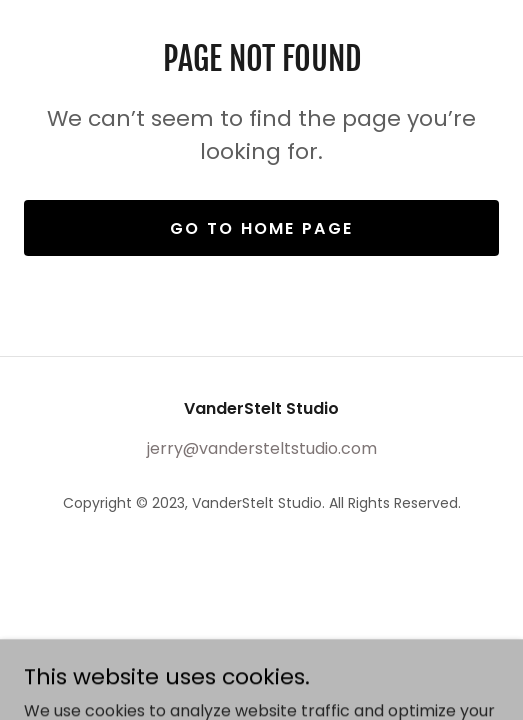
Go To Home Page (261, 228)
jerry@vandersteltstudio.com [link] (262, 448)
